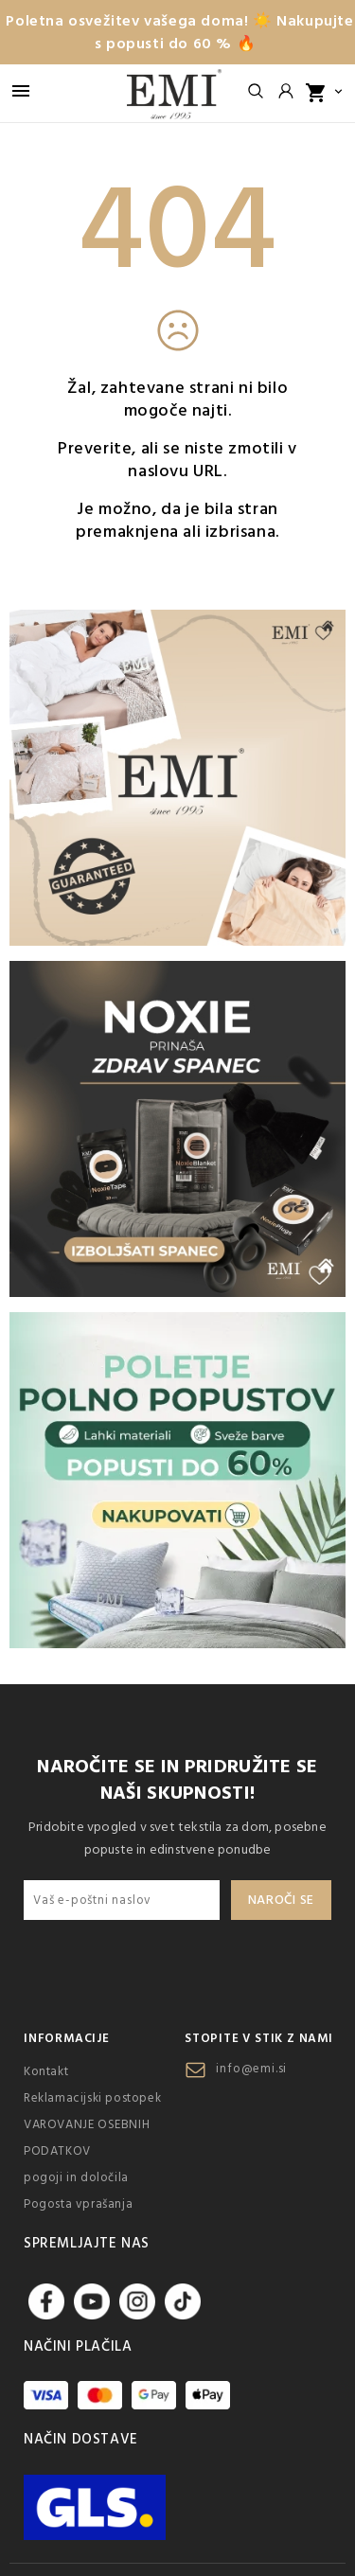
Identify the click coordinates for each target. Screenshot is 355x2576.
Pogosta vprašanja (78, 2203)
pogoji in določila (76, 2177)
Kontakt (46, 2071)
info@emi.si (251, 2068)
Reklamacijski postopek (92, 2097)
